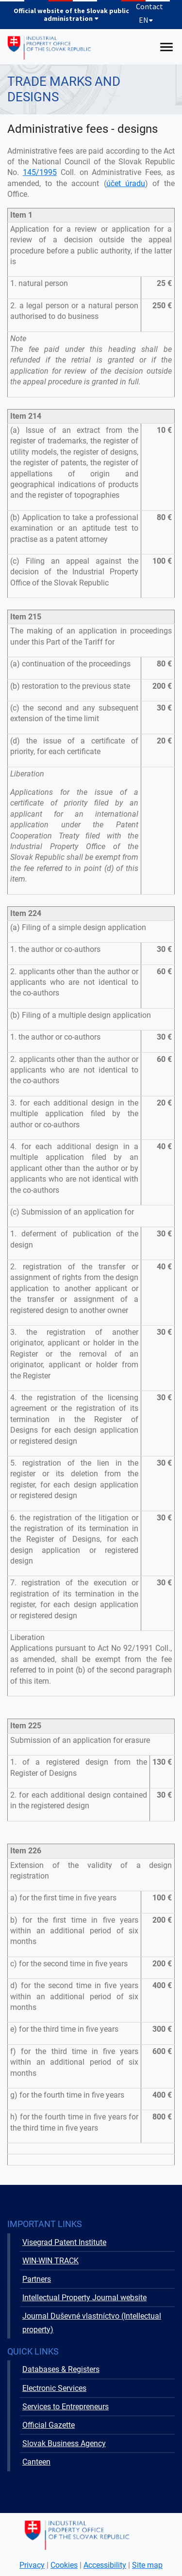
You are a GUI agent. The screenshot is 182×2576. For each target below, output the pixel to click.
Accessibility (104, 2565)
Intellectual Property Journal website (84, 2297)
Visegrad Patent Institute (64, 2242)
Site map (147, 2565)
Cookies (64, 2565)
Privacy (32, 2565)
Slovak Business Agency (64, 2443)
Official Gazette (48, 2425)
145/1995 (40, 172)
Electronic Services (54, 2388)
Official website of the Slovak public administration (71, 14)
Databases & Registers (60, 2369)
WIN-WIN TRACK (50, 2260)
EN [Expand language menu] (146, 20)
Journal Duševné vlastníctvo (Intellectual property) (91, 2322)
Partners (36, 2279)
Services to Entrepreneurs (65, 2406)
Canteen (36, 2461)
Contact (149, 6)
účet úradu (125, 183)
